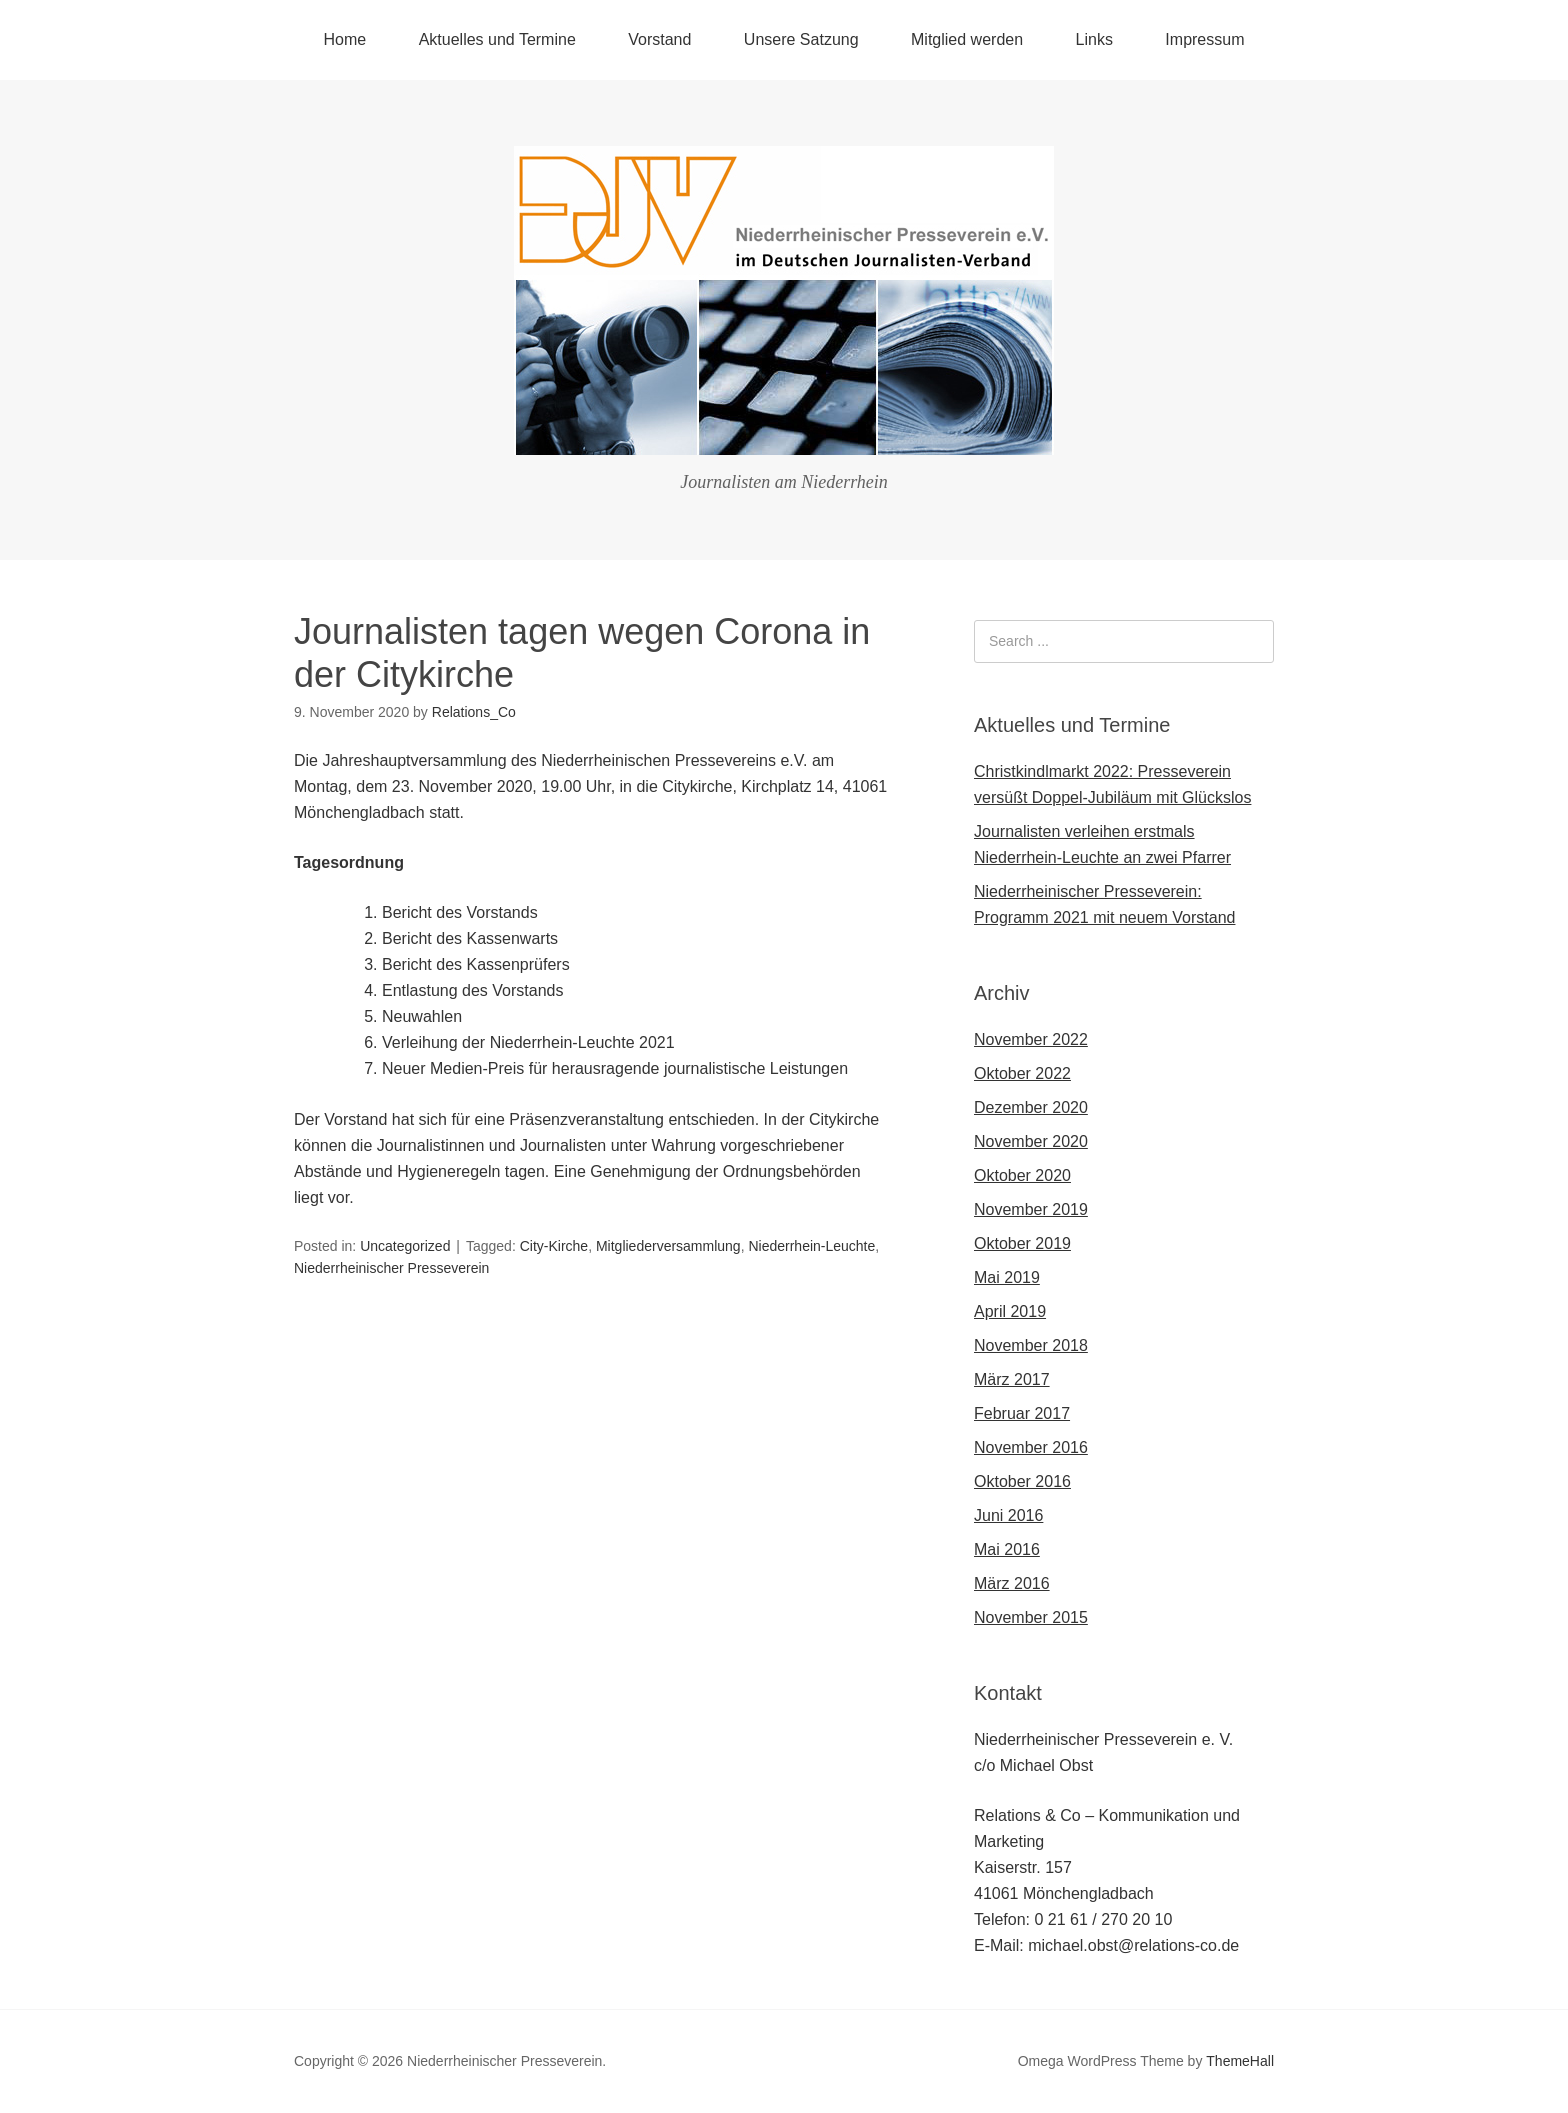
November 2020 (1031, 1141)
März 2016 (1012, 1583)
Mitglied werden (967, 39)
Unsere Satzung (801, 39)
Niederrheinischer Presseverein (391, 1268)
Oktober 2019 (1022, 1243)
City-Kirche (554, 1246)
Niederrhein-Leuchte (811, 1246)
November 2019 (1031, 1209)
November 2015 (1031, 1617)
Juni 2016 (1008, 1515)
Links (1094, 39)
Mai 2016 (1007, 1549)
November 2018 (1031, 1345)
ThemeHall (1240, 2061)
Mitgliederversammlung (668, 1246)
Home (345, 39)
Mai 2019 (1007, 1277)
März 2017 (1012, 1379)
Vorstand (659, 39)
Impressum (1204, 39)
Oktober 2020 (1022, 1175)
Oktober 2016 (1022, 1481)
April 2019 (1010, 1311)
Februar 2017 (1022, 1413)
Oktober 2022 (1022, 1073)
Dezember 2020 (1031, 1107)
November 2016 (1031, 1447)
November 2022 (1031, 1039)
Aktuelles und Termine (497, 39)
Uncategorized (405, 1246)
